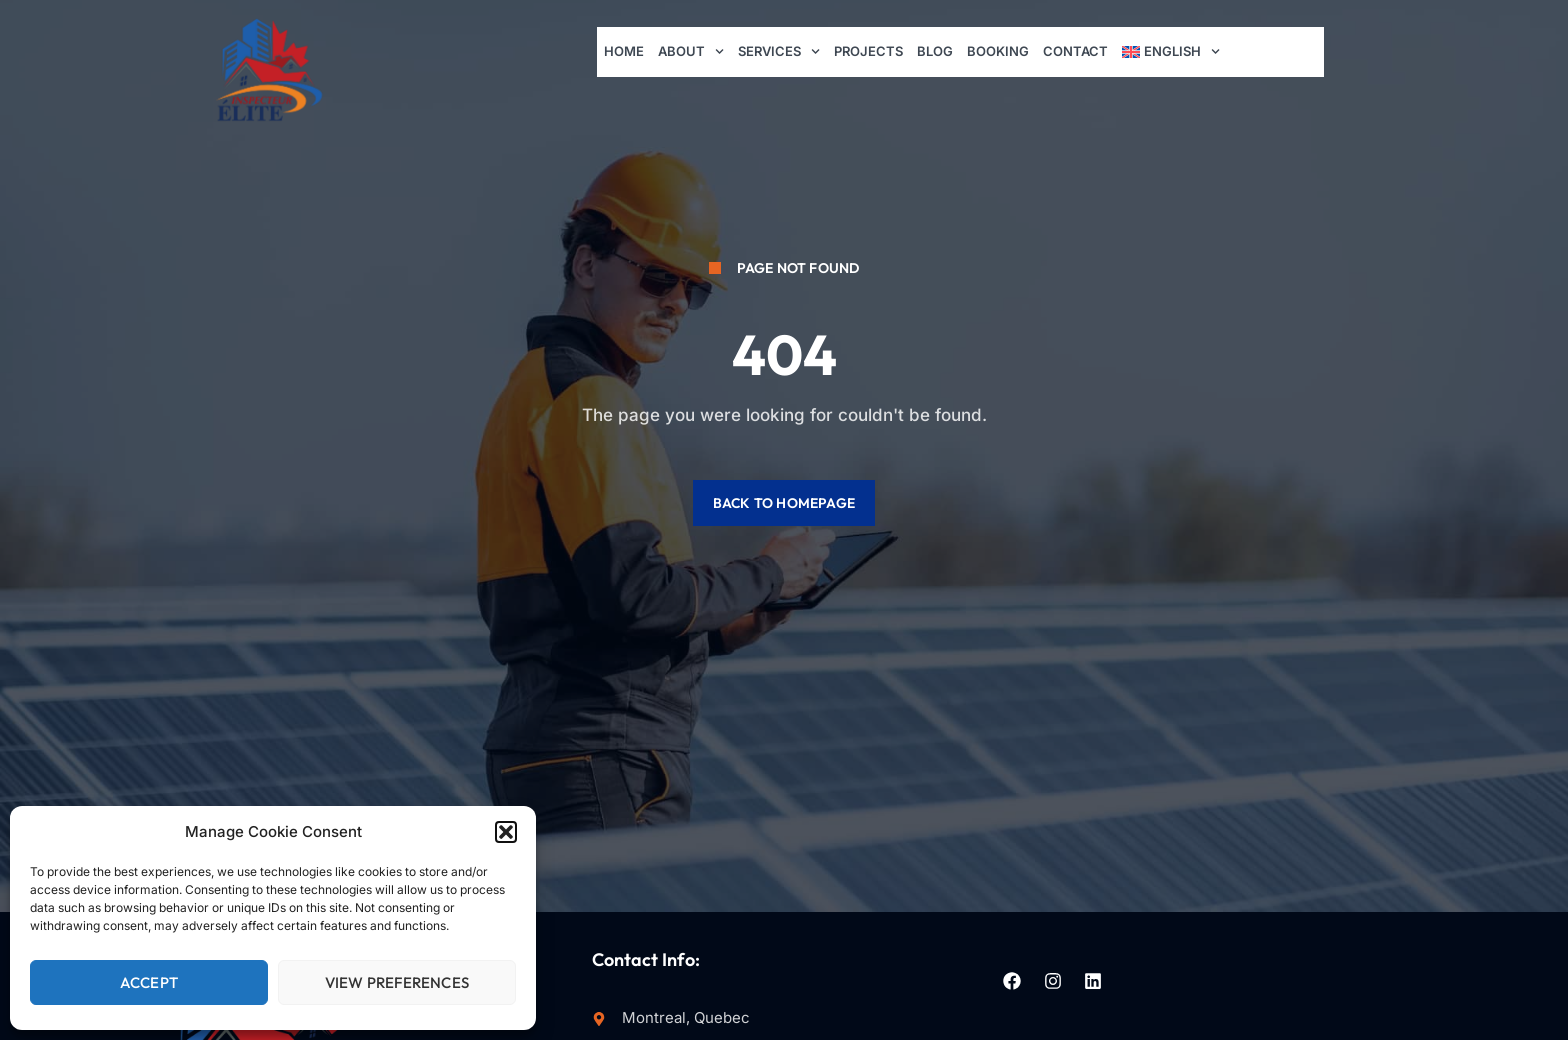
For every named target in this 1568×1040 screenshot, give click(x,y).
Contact (1076, 51)
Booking (999, 51)
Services (780, 52)
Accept (149, 982)
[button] (506, 832)
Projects (869, 51)
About (691, 52)
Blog (936, 51)
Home (624, 51)
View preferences (397, 982)
